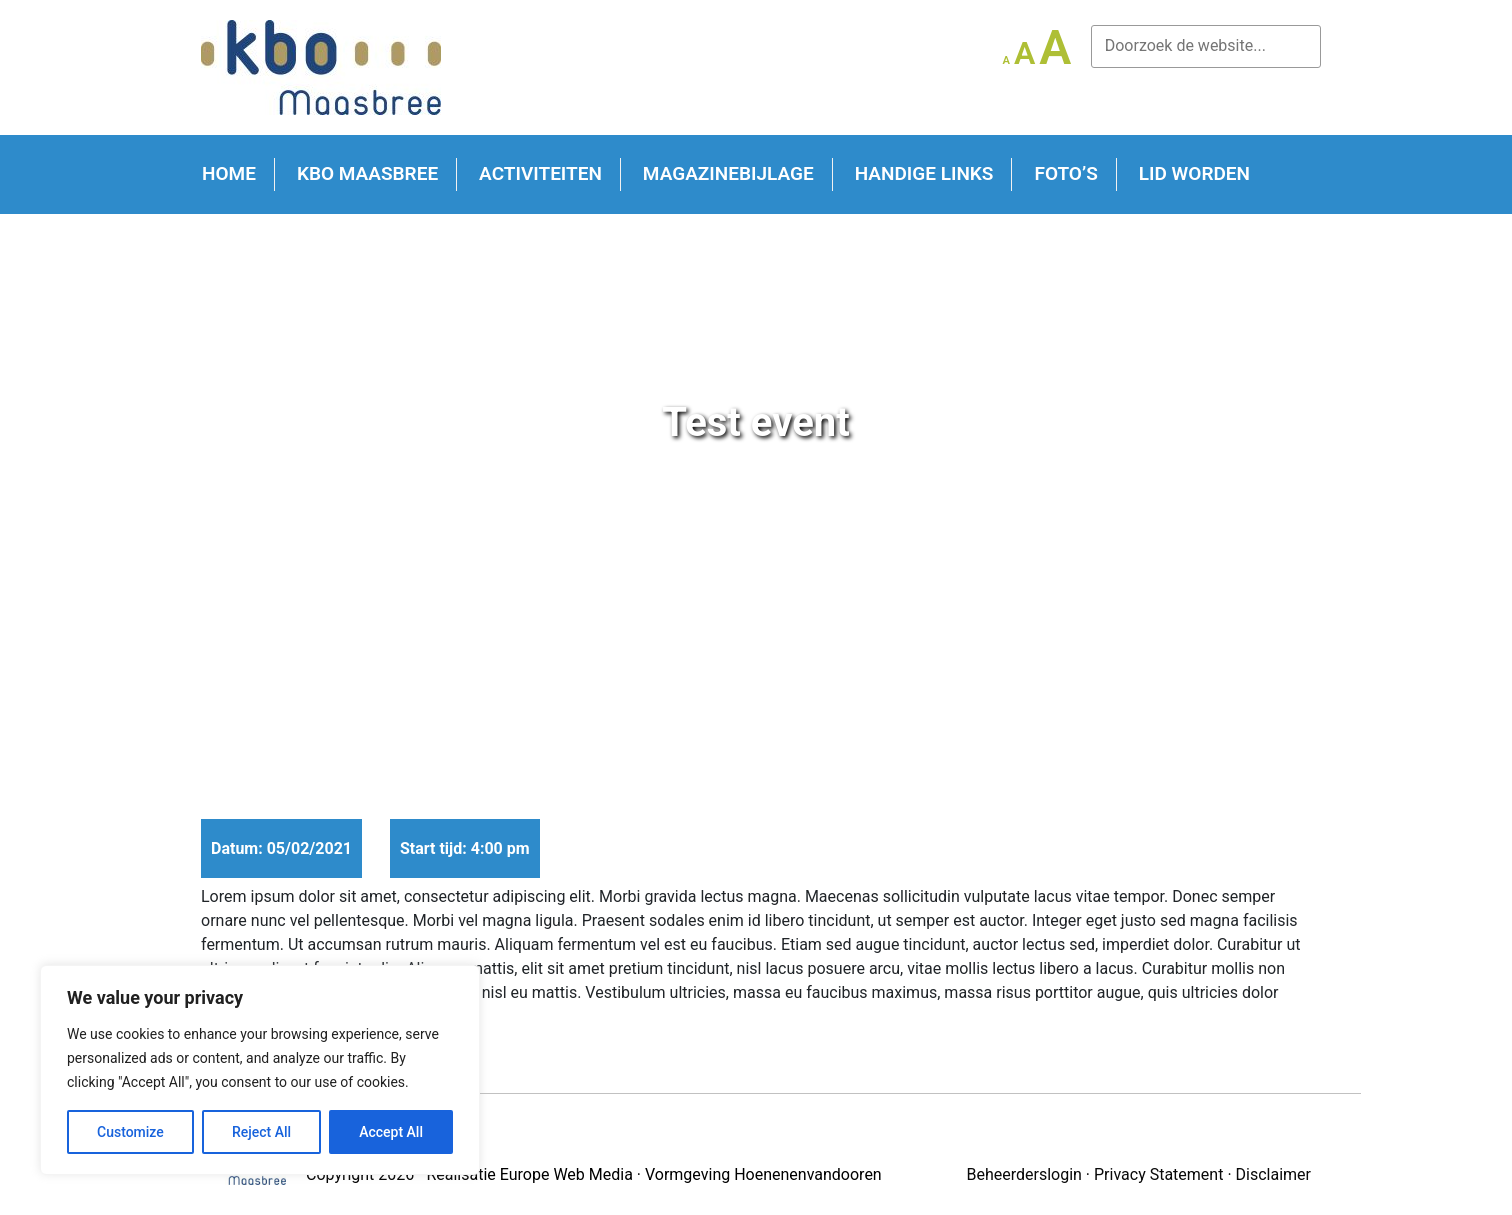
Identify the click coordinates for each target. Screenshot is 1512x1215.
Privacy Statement (1158, 1174)
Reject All (261, 1132)
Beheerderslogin (1023, 1174)
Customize (130, 1132)
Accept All (391, 1132)
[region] (260, 1070)
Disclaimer (1273, 1174)
